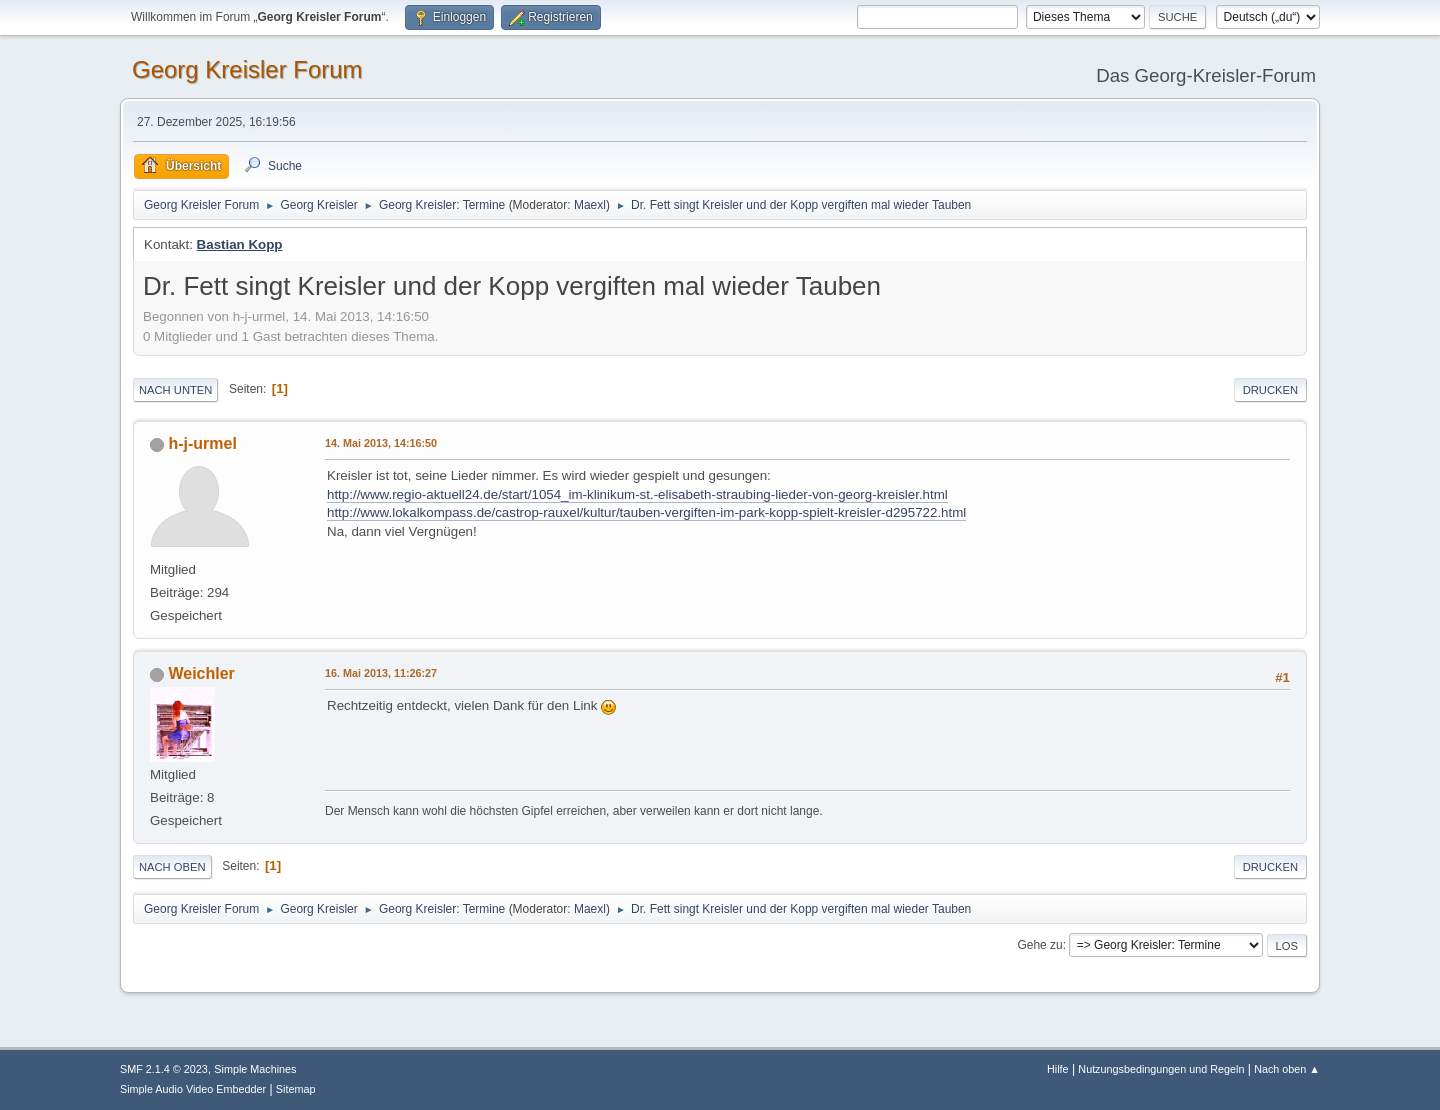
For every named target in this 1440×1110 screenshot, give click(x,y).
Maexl (590, 205)
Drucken (1270, 390)
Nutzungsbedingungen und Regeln (1161, 1069)
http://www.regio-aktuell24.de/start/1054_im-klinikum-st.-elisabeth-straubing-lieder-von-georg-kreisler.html (637, 494)
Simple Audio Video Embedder (193, 1089)
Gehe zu (1039, 945)
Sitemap (296, 1089)
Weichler (201, 673)
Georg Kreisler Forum (247, 69)
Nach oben (172, 867)
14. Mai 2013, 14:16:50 (381, 443)
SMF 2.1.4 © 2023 (164, 1069)
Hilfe (1058, 1069)
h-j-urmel (202, 443)
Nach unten (175, 390)
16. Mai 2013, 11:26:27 (381, 673)
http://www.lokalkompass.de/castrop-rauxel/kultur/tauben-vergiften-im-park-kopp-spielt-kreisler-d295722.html (646, 512)
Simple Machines (255, 1069)
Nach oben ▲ (1287, 1069)
